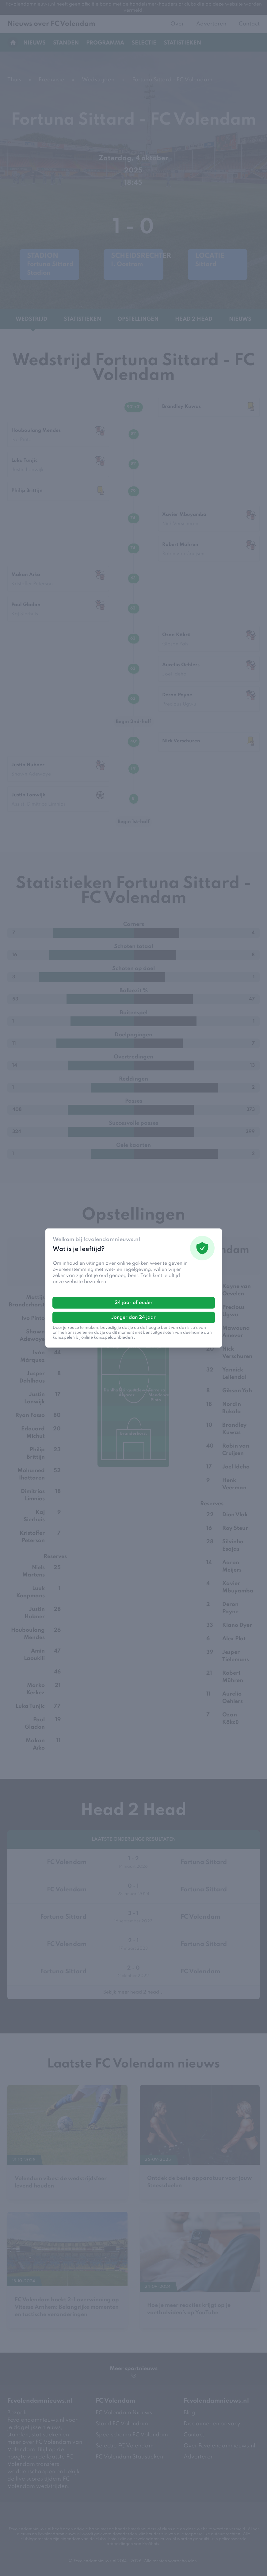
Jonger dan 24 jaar (133, 1317)
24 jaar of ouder (134, 1302)
